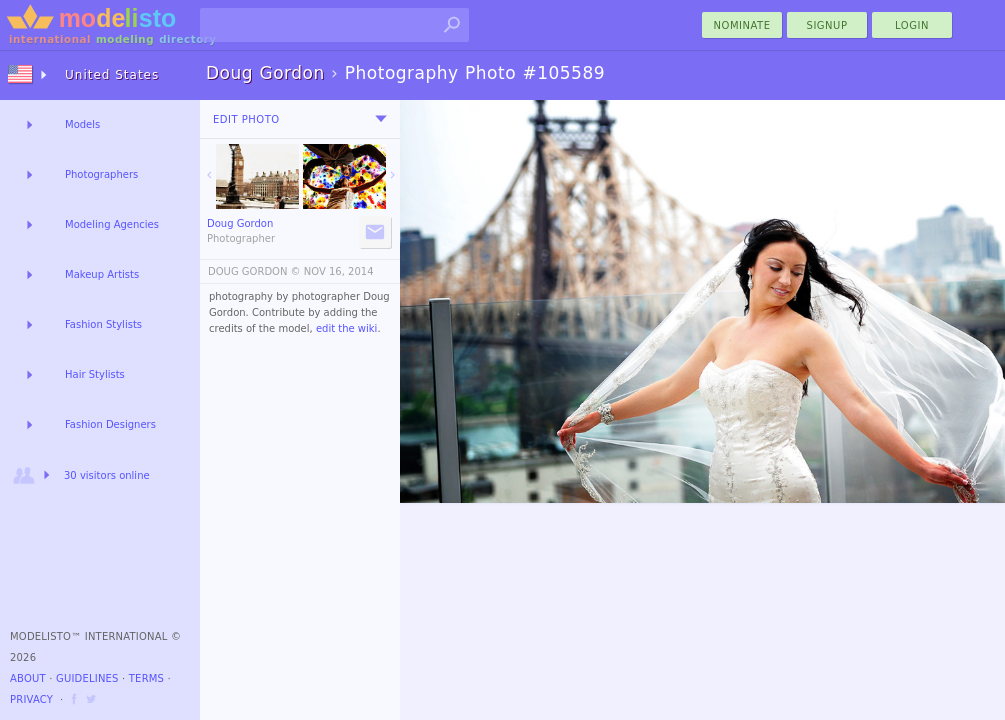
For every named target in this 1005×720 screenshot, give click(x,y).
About (28, 678)
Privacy (31, 699)
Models (82, 124)
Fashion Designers (110, 424)
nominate (742, 25)
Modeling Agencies (112, 224)
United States (112, 75)
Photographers (101, 174)
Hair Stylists (95, 374)
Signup (827, 25)
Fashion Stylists (103, 324)
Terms (146, 678)
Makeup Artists (102, 274)
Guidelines (87, 678)
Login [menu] (912, 25)
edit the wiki (347, 328)
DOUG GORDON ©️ (254, 271)
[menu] (381, 119)
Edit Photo (246, 119)
